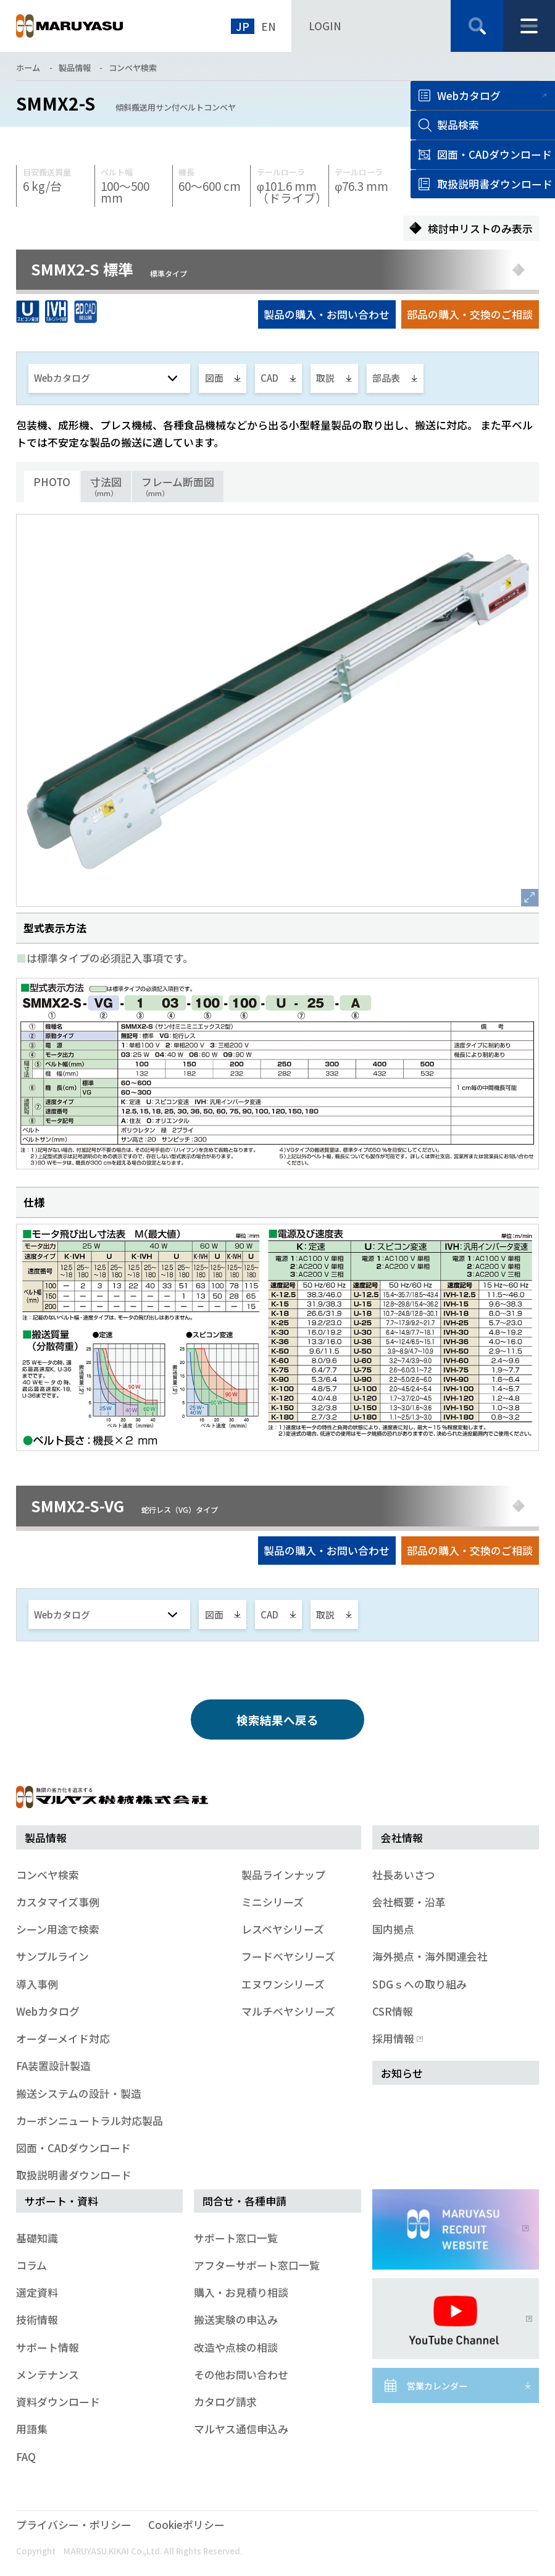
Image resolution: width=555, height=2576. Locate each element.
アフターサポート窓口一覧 (257, 2265)
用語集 (32, 2428)
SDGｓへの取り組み (419, 1984)
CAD (269, 377)
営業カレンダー (437, 2386)
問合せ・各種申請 (244, 2200)
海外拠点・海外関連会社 (430, 1956)
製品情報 (75, 68)
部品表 (386, 377)
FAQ (26, 2456)
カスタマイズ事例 (57, 1901)
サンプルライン (52, 1956)
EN (268, 26)
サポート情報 (47, 2347)
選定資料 (37, 2292)
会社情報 (402, 1837)
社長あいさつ (403, 1874)
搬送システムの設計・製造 (78, 2093)
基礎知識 (37, 2238)
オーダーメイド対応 (63, 2038)
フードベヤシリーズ (288, 1956)
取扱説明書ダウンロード (73, 2174)
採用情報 (396, 2038)
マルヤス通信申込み (241, 2428)
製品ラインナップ (283, 1874)
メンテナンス (47, 2374)
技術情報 (37, 2319)
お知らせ (402, 2073)
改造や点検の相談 (236, 2347)
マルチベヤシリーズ (288, 2011)
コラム (31, 2265)
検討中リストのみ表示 (480, 228)
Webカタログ (469, 95)
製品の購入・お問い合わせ (327, 314)
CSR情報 (392, 2011)
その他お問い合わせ (241, 2374)
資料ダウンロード (58, 2401)
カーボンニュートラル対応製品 (89, 2120)
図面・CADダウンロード (73, 2147)
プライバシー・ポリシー (73, 2524)
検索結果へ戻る (277, 1719)
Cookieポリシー (186, 2524)
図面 (214, 377)
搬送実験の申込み (236, 2319)
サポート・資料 (61, 2200)
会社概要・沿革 (409, 1901)
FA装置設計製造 (53, 2065)
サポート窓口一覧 (236, 2238)
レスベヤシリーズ (282, 1929)
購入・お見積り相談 (241, 2292)
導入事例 (37, 1984)
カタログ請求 (225, 2401)
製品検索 (458, 124)
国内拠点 (393, 1929)
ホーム (28, 68)
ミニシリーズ (272, 1901)
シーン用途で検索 (57, 1929)
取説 (325, 377)
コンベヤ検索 (133, 68)
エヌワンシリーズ (283, 1984)
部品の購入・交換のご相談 (470, 314)
